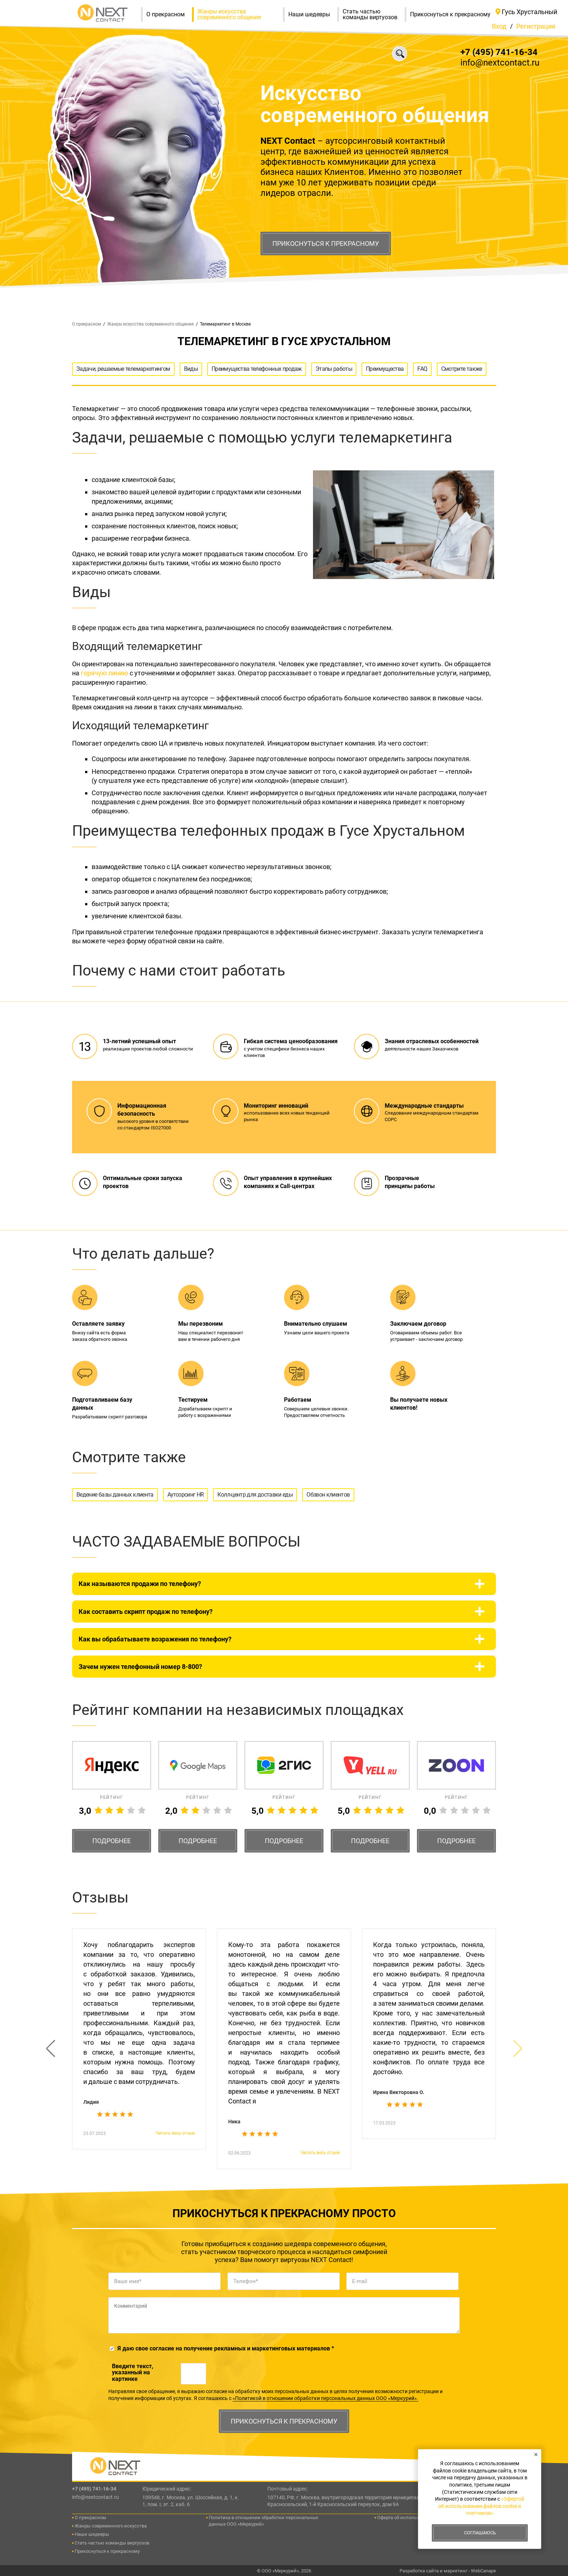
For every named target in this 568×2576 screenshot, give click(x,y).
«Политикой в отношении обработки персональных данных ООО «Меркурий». (325, 2398)
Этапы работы (334, 368)
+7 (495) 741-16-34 (499, 52)
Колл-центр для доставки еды (255, 1494)
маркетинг (455, 2570)
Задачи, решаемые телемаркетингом (123, 368)
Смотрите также (461, 368)
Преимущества (385, 368)
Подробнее (111, 1841)
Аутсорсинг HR (185, 1494)
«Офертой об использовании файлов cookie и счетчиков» (481, 2506)
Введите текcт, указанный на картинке (132, 2372)
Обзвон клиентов (328, 1494)
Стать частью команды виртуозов (374, 14)
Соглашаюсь (480, 2532)
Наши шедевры (312, 14)
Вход (499, 26)
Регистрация (535, 26)
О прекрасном (169, 14)
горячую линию (104, 673)
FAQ (422, 368)
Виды (191, 368)
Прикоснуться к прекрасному (325, 243)
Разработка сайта (419, 2570)
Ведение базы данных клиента (115, 1494)
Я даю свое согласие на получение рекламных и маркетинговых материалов (225, 2348)
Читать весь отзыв (175, 2133)
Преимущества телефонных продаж (257, 368)
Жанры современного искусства (111, 2526)
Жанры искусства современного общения (239, 14)
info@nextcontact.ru (499, 63)
